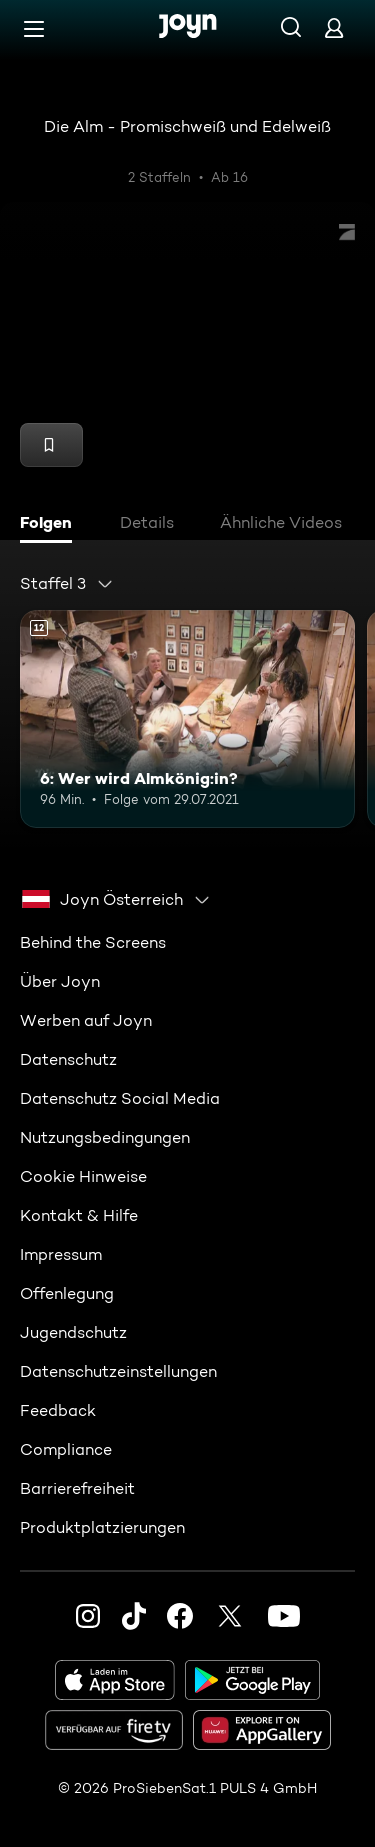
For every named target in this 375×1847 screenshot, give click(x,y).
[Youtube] (284, 1616)
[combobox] (67, 584)
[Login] (334, 27)
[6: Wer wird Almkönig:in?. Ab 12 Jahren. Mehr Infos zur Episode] (187, 719)
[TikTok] (134, 1616)
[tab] (51, 525)
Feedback (58, 1410)
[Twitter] (230, 1616)
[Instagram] (88, 1616)
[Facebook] (180, 1616)
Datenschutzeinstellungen (118, 1371)
